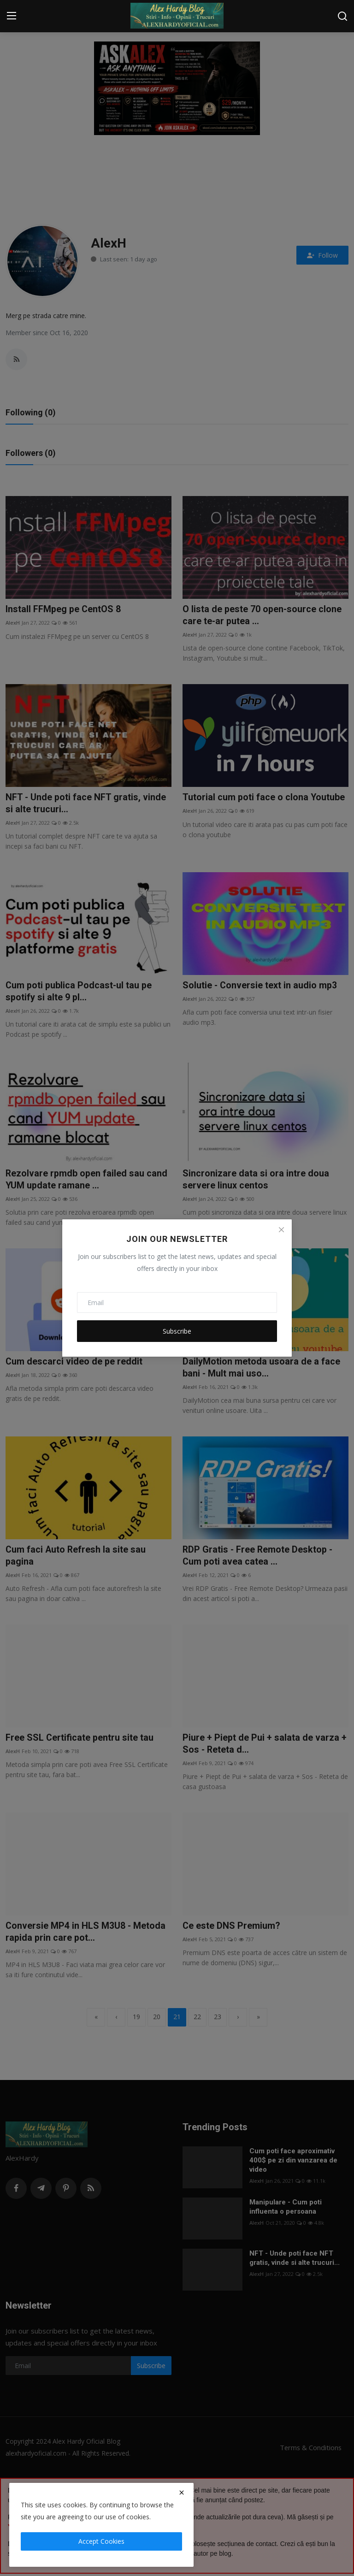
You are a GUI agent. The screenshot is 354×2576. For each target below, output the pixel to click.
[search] (342, 16)
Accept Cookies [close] (101, 2541)
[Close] (281, 1230)
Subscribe (177, 1331)
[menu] (11, 16)
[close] (181, 2492)
